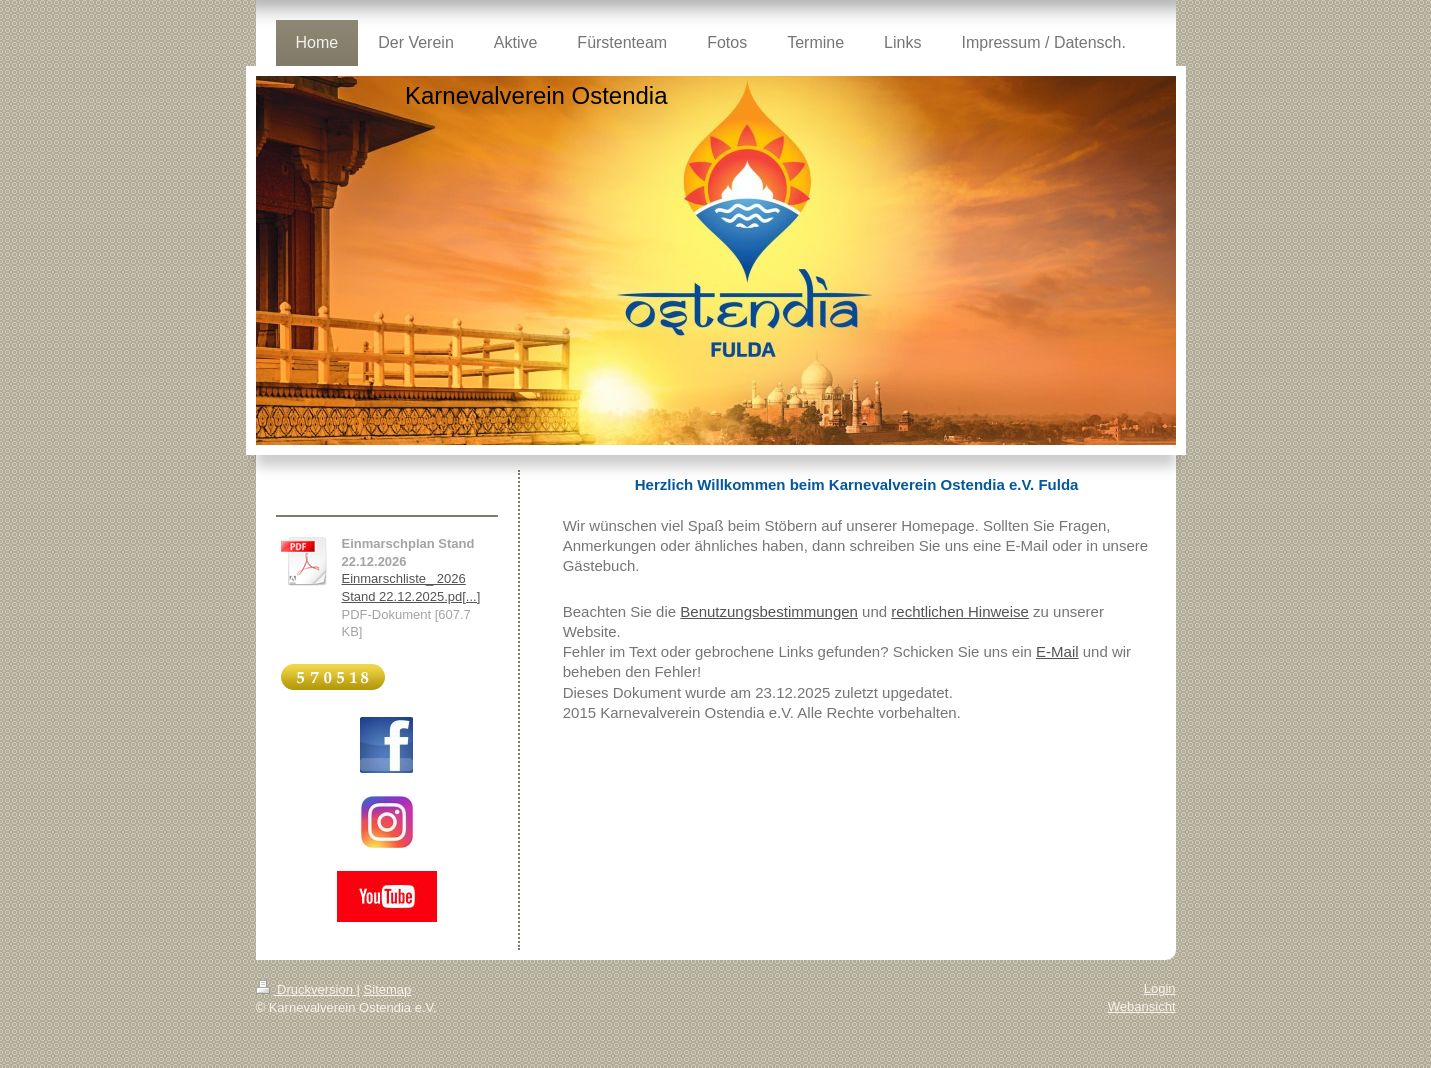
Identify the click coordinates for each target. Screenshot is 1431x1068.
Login (1160, 988)
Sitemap (388, 989)
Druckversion (306, 989)
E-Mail (1057, 651)
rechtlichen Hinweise (960, 611)
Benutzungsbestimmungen (769, 611)
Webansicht (1142, 1006)
